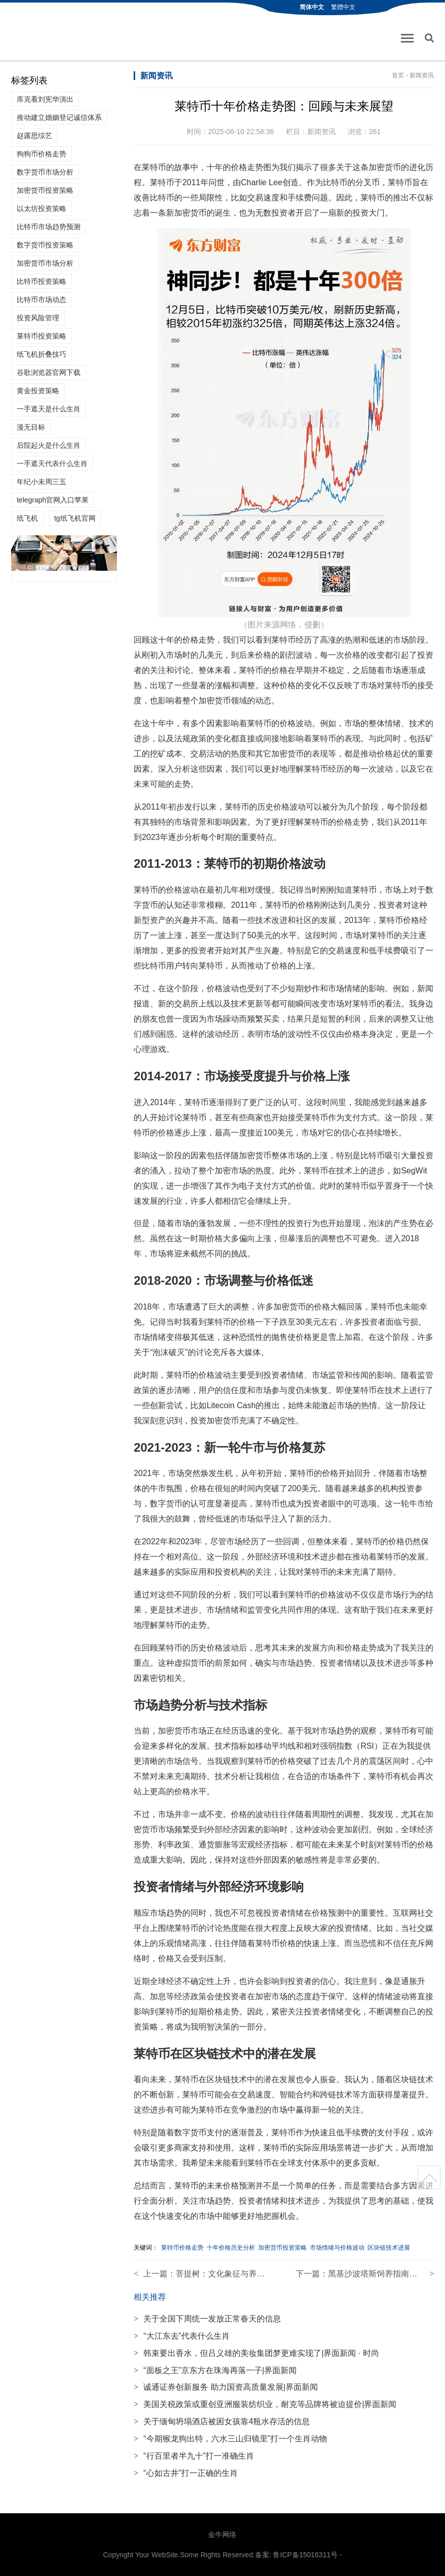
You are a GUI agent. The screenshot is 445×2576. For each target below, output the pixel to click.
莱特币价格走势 (182, 2247)
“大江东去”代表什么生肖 (182, 2336)
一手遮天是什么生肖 (48, 409)
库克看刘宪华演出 (45, 99)
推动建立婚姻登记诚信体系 (59, 117)
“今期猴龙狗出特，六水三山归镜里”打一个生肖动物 (230, 2438)
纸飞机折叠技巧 (41, 354)
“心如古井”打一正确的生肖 (186, 2473)
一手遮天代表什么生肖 (52, 463)
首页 (398, 75)
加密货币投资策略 (45, 190)
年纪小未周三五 (41, 482)
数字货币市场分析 (45, 172)
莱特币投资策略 (41, 336)
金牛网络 (222, 2534)
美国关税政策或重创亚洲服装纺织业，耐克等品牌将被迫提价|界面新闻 (265, 2404)
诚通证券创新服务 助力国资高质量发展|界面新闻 (226, 2387)
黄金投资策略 (38, 391)
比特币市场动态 (41, 299)
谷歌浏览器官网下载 (48, 372)
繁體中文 (343, 7)
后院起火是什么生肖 (48, 445)
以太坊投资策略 (41, 208)
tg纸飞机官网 (75, 518)
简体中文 (312, 7)
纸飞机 (27, 518)
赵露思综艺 (34, 136)
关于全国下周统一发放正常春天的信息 (207, 2318)
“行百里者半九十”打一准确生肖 (194, 2456)
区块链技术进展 (389, 2247)
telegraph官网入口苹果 (53, 500)
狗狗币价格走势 (41, 154)
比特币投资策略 (41, 281)
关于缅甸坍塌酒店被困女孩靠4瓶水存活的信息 (222, 2421)
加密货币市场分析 (45, 263)
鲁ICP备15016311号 (305, 2555)
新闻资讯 (422, 75)
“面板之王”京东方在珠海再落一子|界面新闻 (215, 2370)
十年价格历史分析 (231, 2247)
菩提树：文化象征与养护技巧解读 (236, 2273)
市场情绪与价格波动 (337, 2247)
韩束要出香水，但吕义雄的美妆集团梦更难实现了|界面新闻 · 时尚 (256, 2353)
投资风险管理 (38, 318)
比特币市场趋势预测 (48, 227)
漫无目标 (31, 427)
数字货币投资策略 (45, 245)
